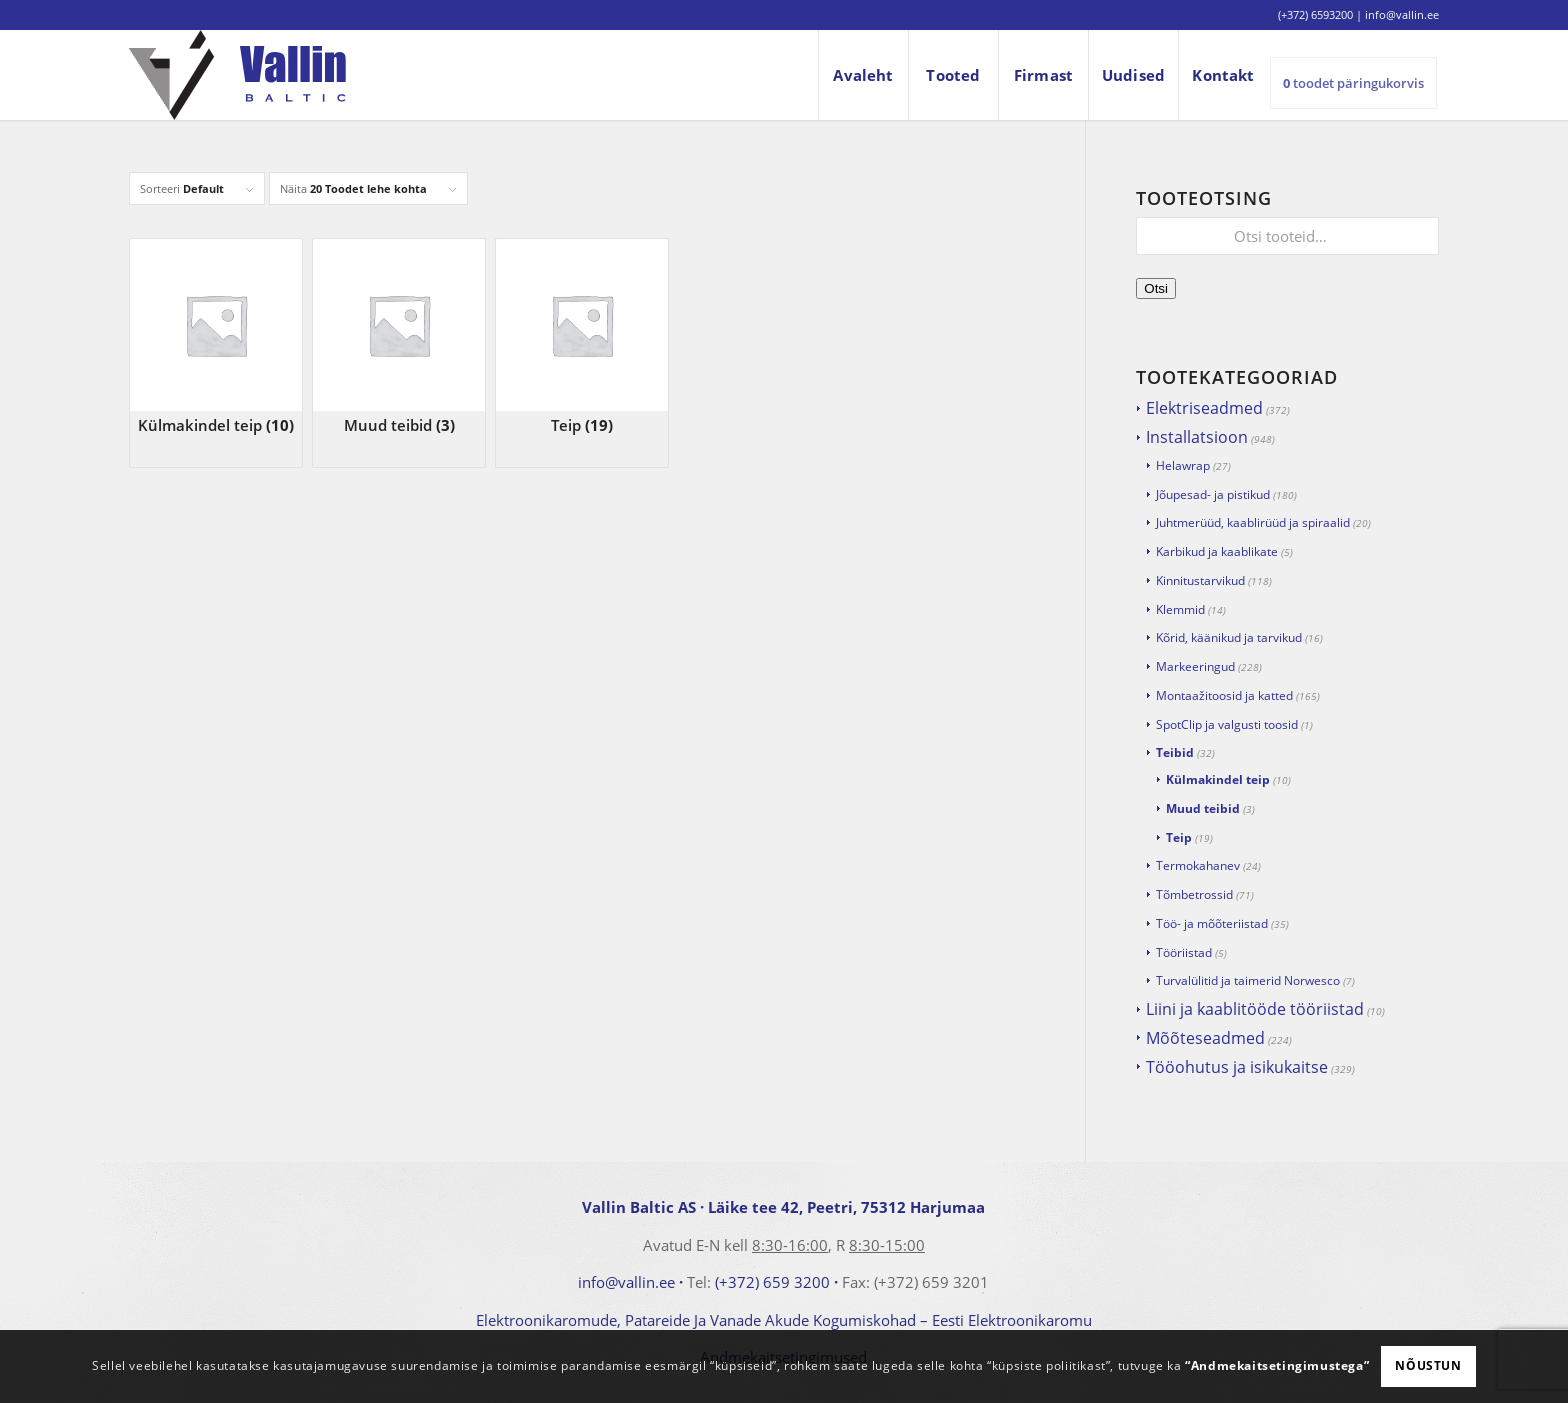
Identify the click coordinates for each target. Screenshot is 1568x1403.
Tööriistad (1184, 952)
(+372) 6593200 (1315, 14)
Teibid (1175, 752)
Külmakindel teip (1218, 779)
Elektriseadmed (1204, 408)
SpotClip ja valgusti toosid (1227, 724)
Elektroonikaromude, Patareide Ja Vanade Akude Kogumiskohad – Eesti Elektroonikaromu (784, 1320)
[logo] (237, 75)
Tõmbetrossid (1194, 894)
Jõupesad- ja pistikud (1213, 494)
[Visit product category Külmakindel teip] (216, 337)
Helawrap (1183, 465)
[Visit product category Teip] (582, 337)
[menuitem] (863, 75)
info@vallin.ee (626, 1282)
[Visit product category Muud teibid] (399, 337)
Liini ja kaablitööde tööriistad (1255, 1009)
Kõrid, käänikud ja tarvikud (1229, 637)
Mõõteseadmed (1205, 1038)
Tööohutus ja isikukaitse (1237, 1067)
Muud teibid (1203, 808)
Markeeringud (1195, 666)
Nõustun (1428, 1365)
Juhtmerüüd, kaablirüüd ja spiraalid (1253, 522)
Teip (1179, 837)
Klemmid (1180, 609)
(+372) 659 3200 (772, 1282)
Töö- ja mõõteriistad (1212, 923)
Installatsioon (1197, 437)
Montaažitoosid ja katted (1224, 695)
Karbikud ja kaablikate (1217, 551)
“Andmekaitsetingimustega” (1277, 1365)
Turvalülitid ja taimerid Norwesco (1248, 980)
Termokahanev (1198, 865)
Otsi (1156, 288)
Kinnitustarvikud (1200, 580)
